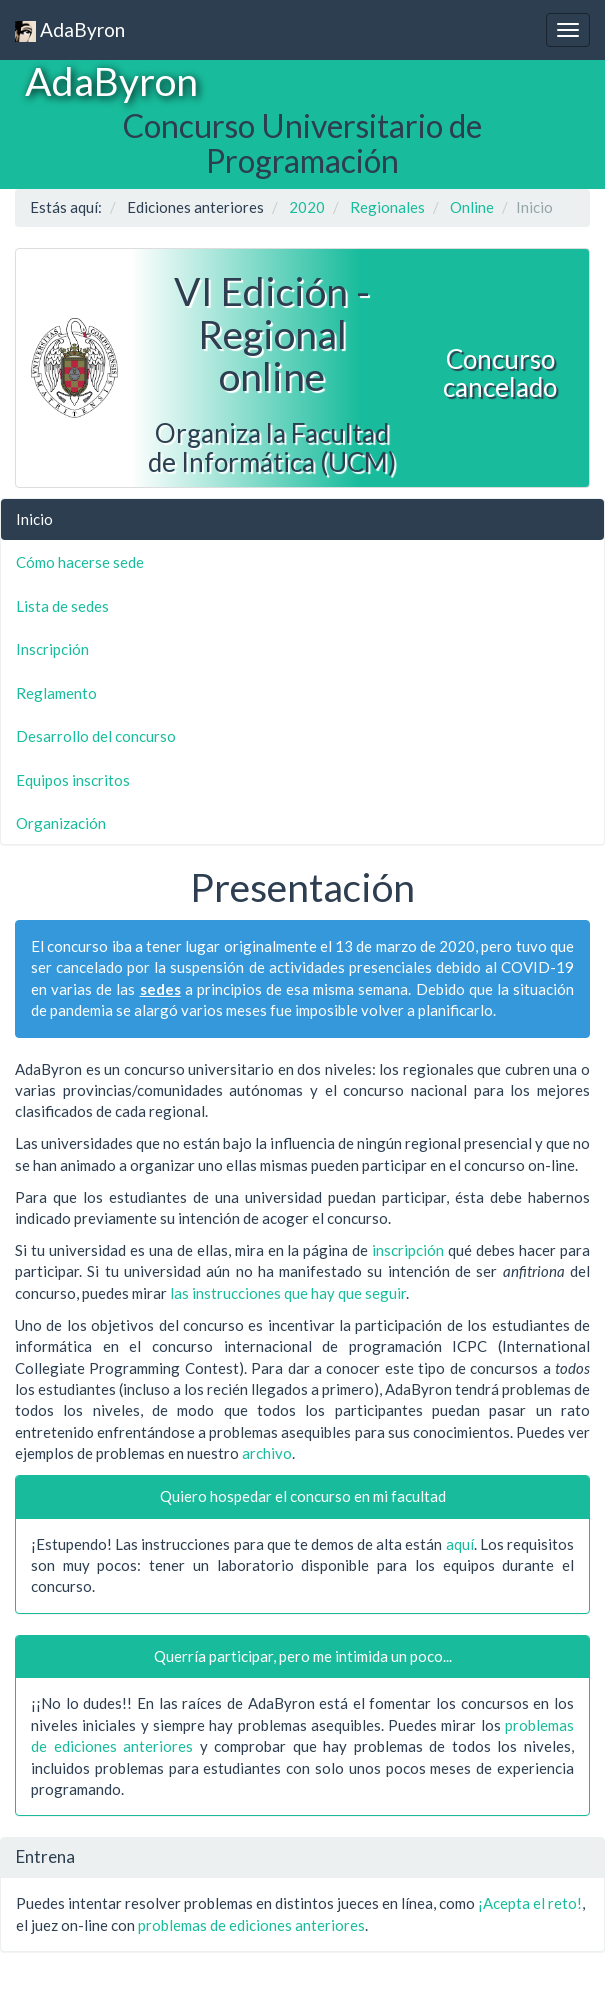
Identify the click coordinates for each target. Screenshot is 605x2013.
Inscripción (52, 649)
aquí (460, 1544)
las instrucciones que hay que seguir (288, 1293)
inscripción (408, 1250)
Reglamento (56, 693)
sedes (160, 989)
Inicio (34, 519)
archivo (267, 1453)
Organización (61, 823)
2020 (307, 207)
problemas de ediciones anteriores (251, 1925)
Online (472, 207)
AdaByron (70, 30)
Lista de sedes (62, 606)
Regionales (387, 207)
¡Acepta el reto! (530, 1903)
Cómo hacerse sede (80, 562)
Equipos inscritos (73, 780)
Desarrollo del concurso (96, 736)
